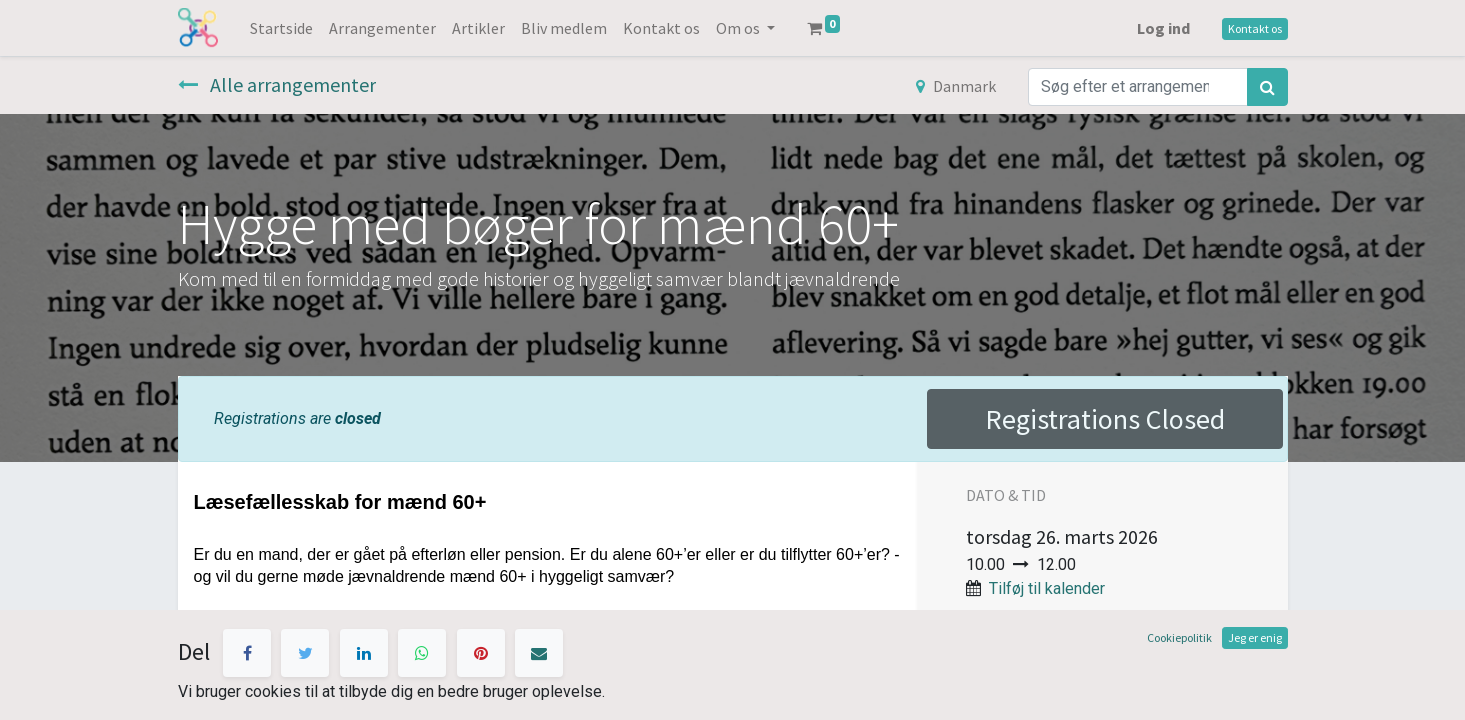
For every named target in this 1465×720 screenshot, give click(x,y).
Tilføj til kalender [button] (1047, 588)
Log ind (1163, 28)
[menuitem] (281, 28)
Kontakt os (1255, 28)
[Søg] (1267, 87)
